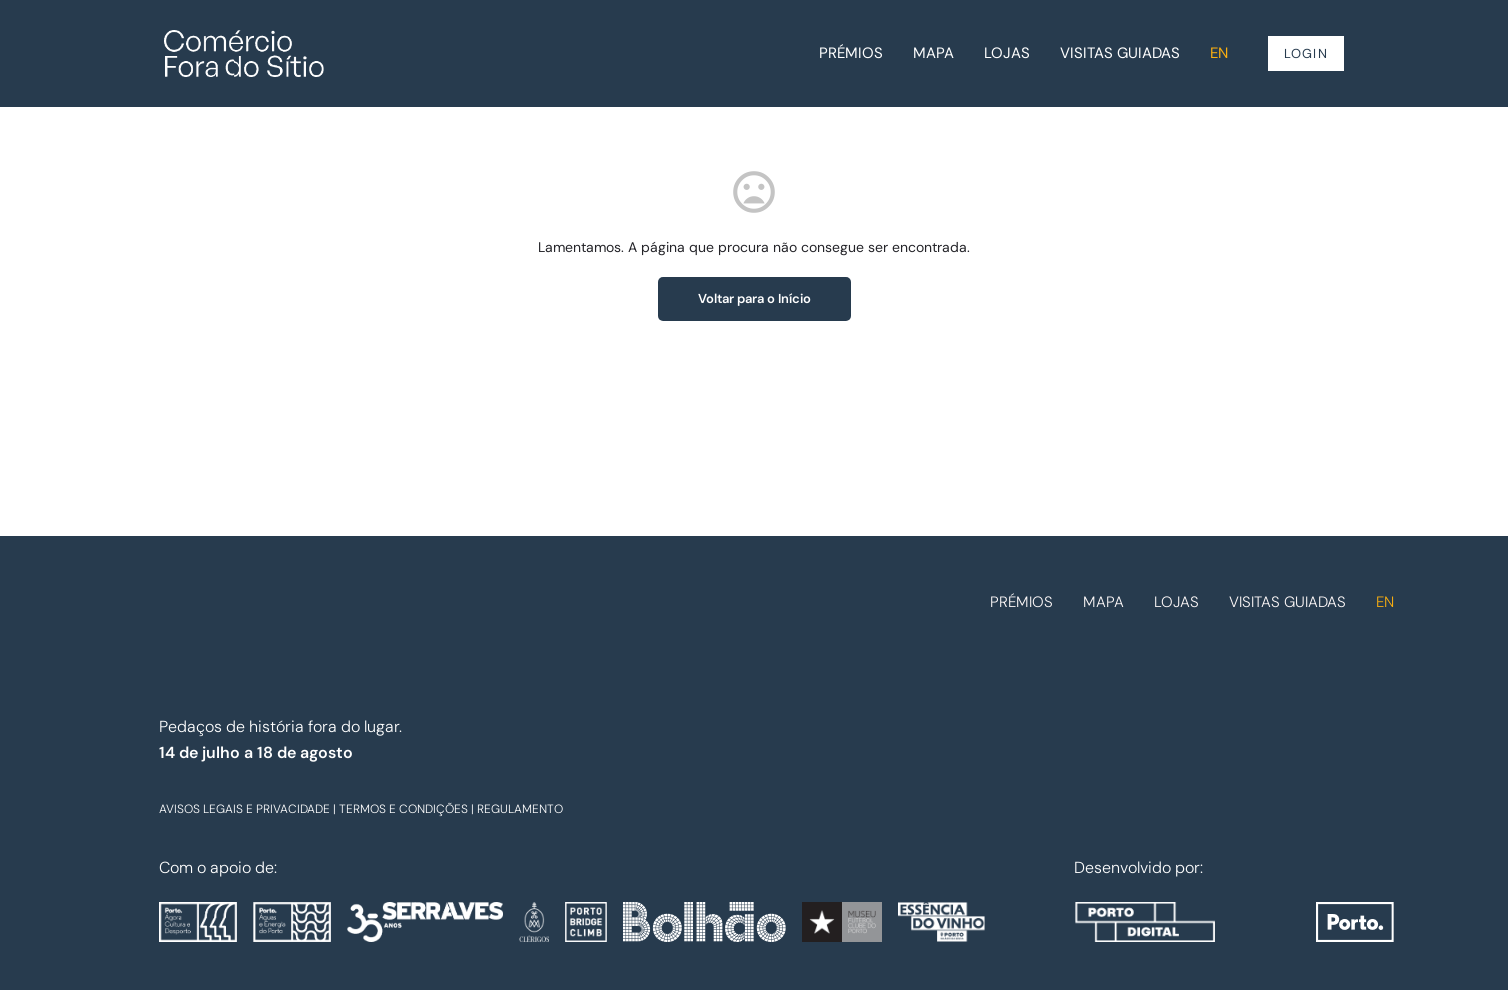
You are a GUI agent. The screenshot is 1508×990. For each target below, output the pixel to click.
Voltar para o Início (754, 298)
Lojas (1007, 53)
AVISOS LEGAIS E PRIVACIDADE (244, 809)
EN (1219, 53)
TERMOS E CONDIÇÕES (403, 809)
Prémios (851, 53)
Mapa (933, 53)
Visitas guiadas (1120, 53)
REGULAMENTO (520, 809)
